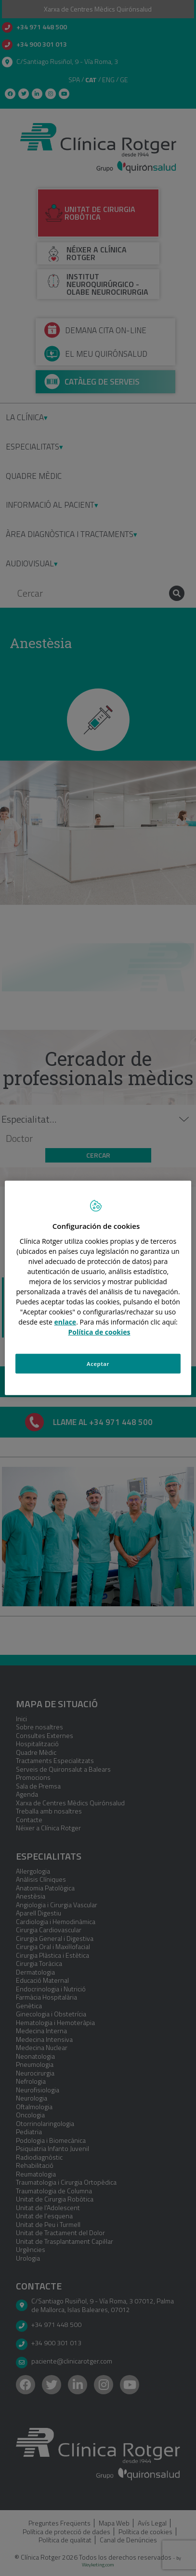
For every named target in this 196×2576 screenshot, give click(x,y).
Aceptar (98, 1363)
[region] (98, 1288)
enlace (65, 1321)
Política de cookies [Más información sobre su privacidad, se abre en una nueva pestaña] (99, 1331)
